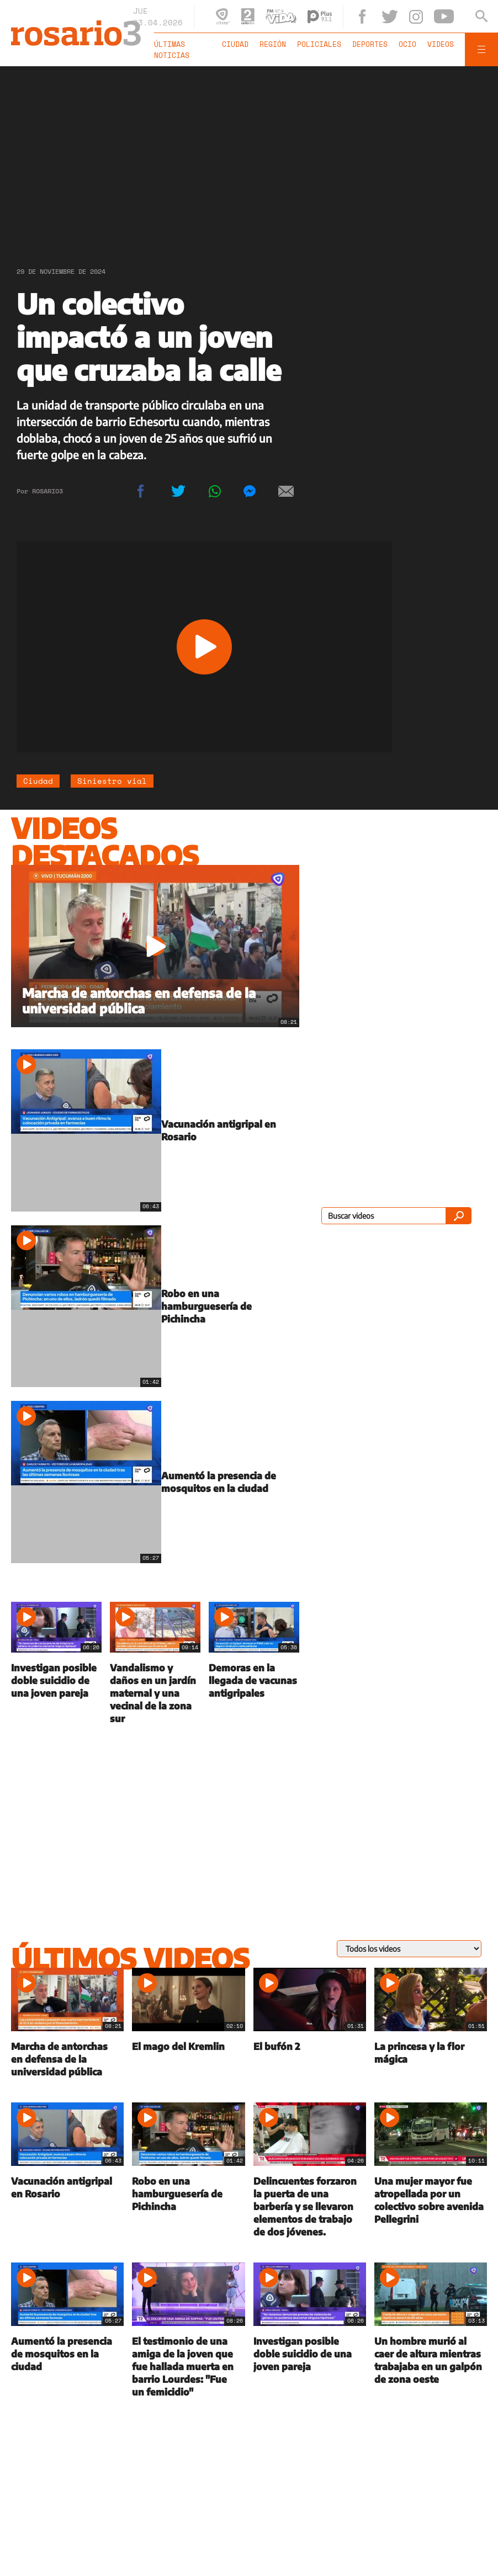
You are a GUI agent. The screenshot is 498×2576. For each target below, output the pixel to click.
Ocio (407, 44)
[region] (249, 157)
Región (272, 44)
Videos (440, 44)
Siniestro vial (112, 781)
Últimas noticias (171, 50)
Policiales (319, 44)
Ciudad (235, 44)
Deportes (370, 44)
